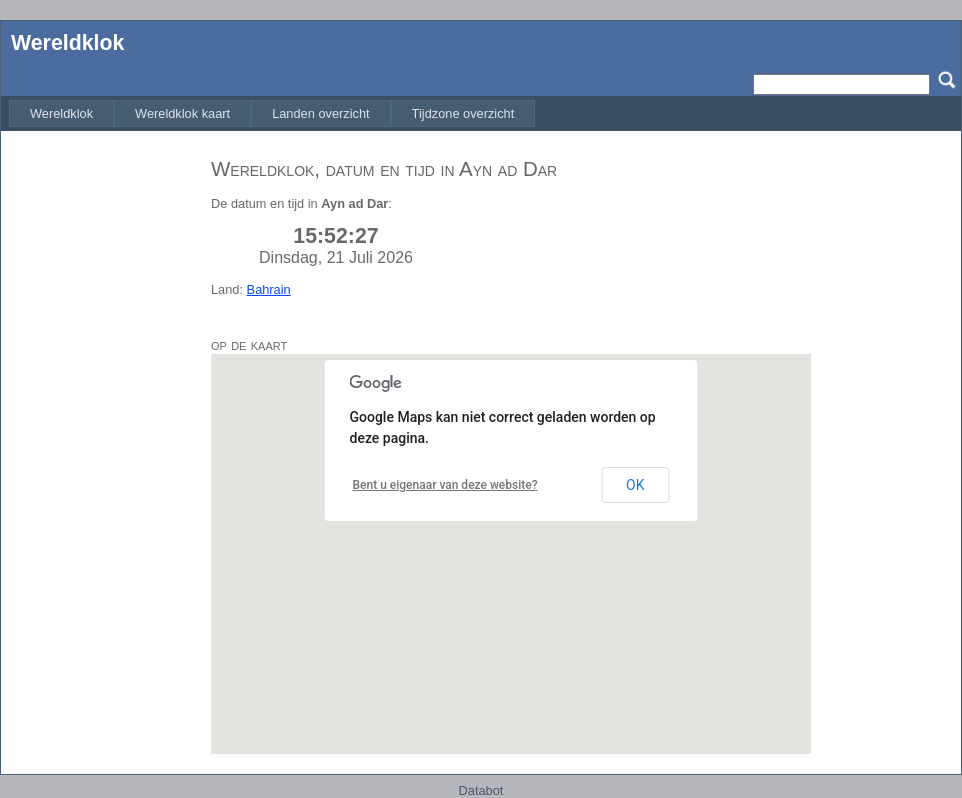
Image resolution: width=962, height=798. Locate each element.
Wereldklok (67, 43)
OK (635, 485)
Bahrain (269, 289)
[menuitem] (61, 113)
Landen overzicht (320, 113)
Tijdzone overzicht (463, 113)
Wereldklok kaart (182, 113)
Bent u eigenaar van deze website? (445, 485)
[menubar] (272, 113)
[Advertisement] (101, 443)
